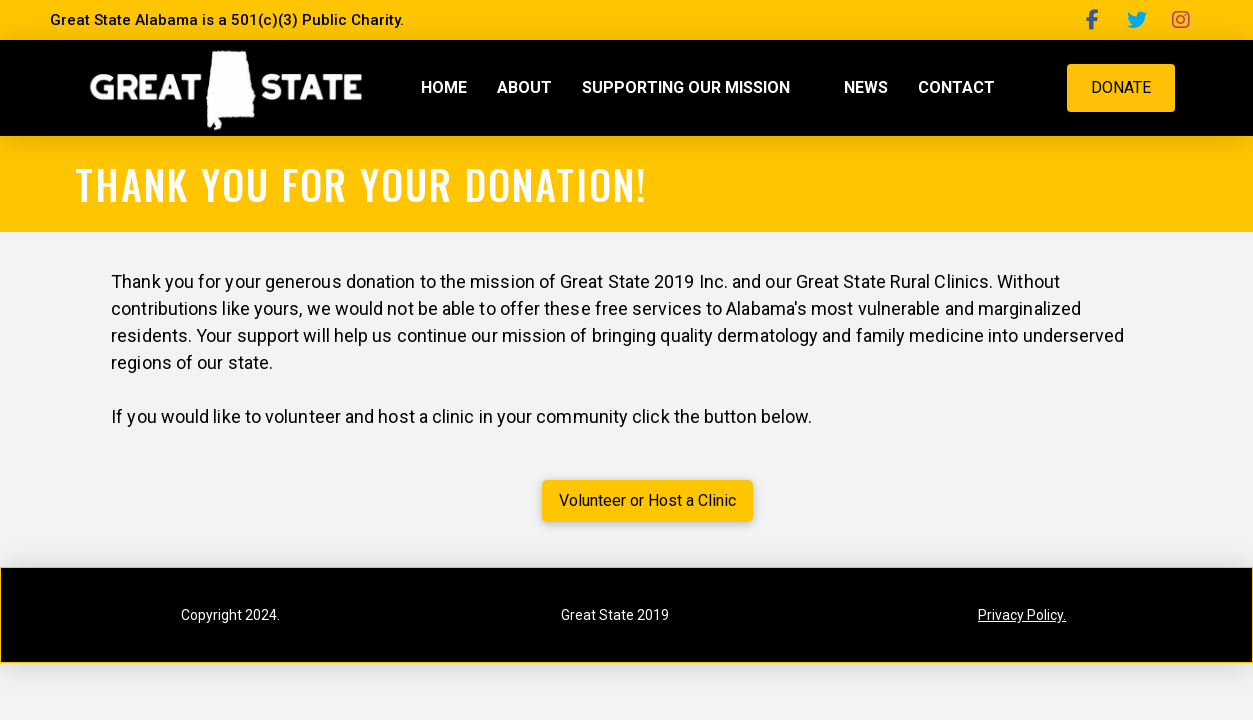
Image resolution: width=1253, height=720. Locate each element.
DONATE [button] (1121, 87)
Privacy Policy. (1022, 615)
